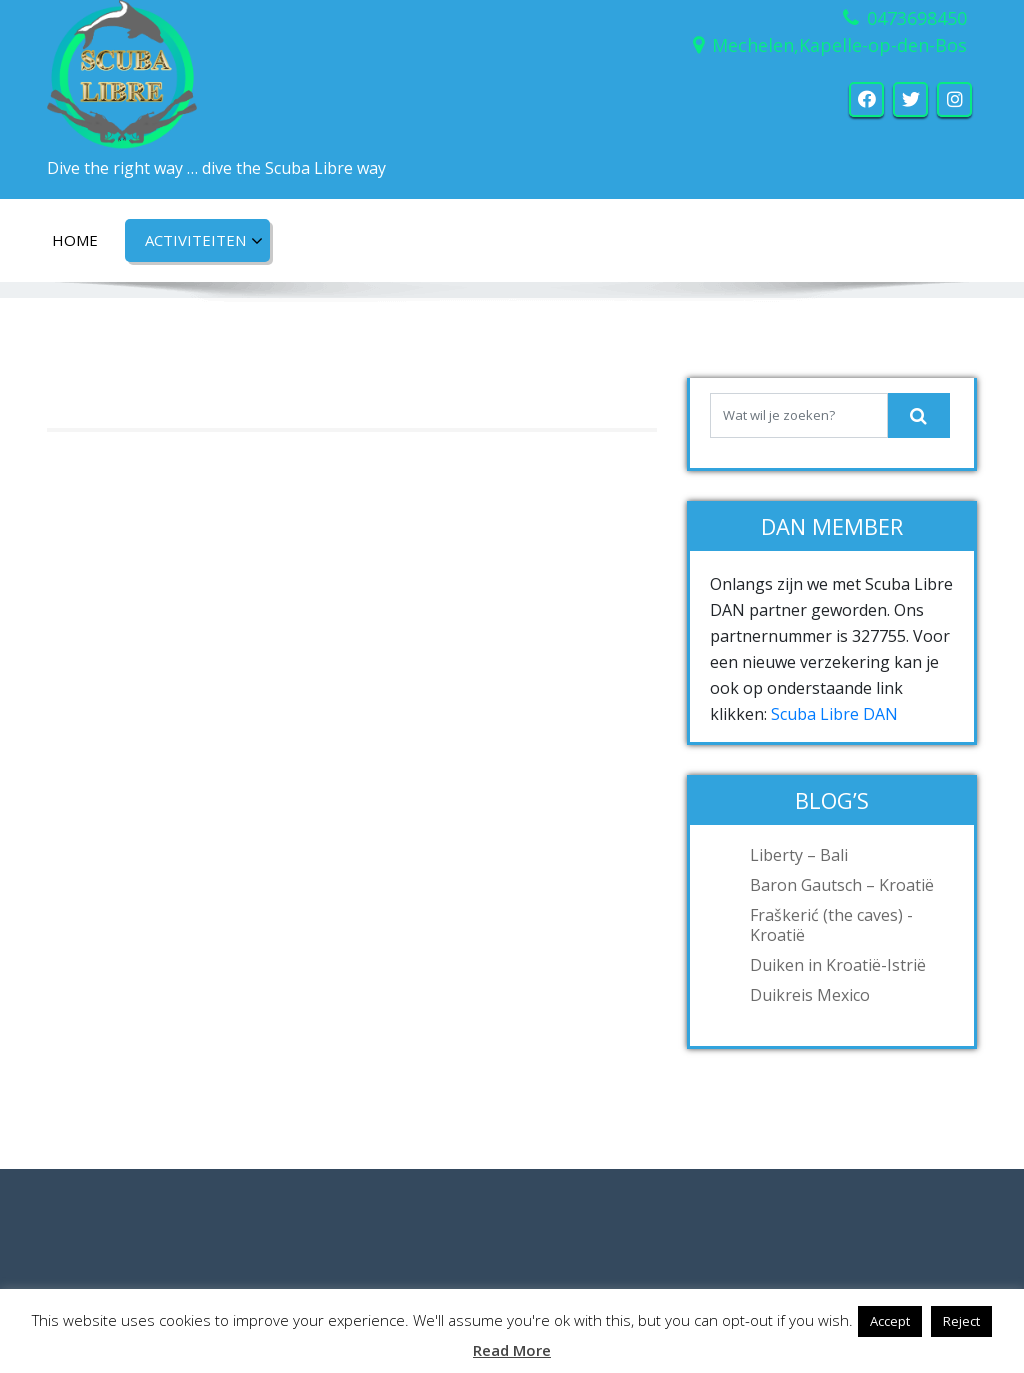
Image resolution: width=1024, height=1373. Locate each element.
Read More (512, 1350)
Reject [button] (961, 1321)
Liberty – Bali (799, 855)
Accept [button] (890, 1321)
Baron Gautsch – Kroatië (842, 885)
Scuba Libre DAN (834, 714)
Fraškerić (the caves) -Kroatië (831, 925)
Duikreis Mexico (810, 995)
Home (75, 240)
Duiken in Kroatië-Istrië (838, 965)
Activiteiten (204, 241)
